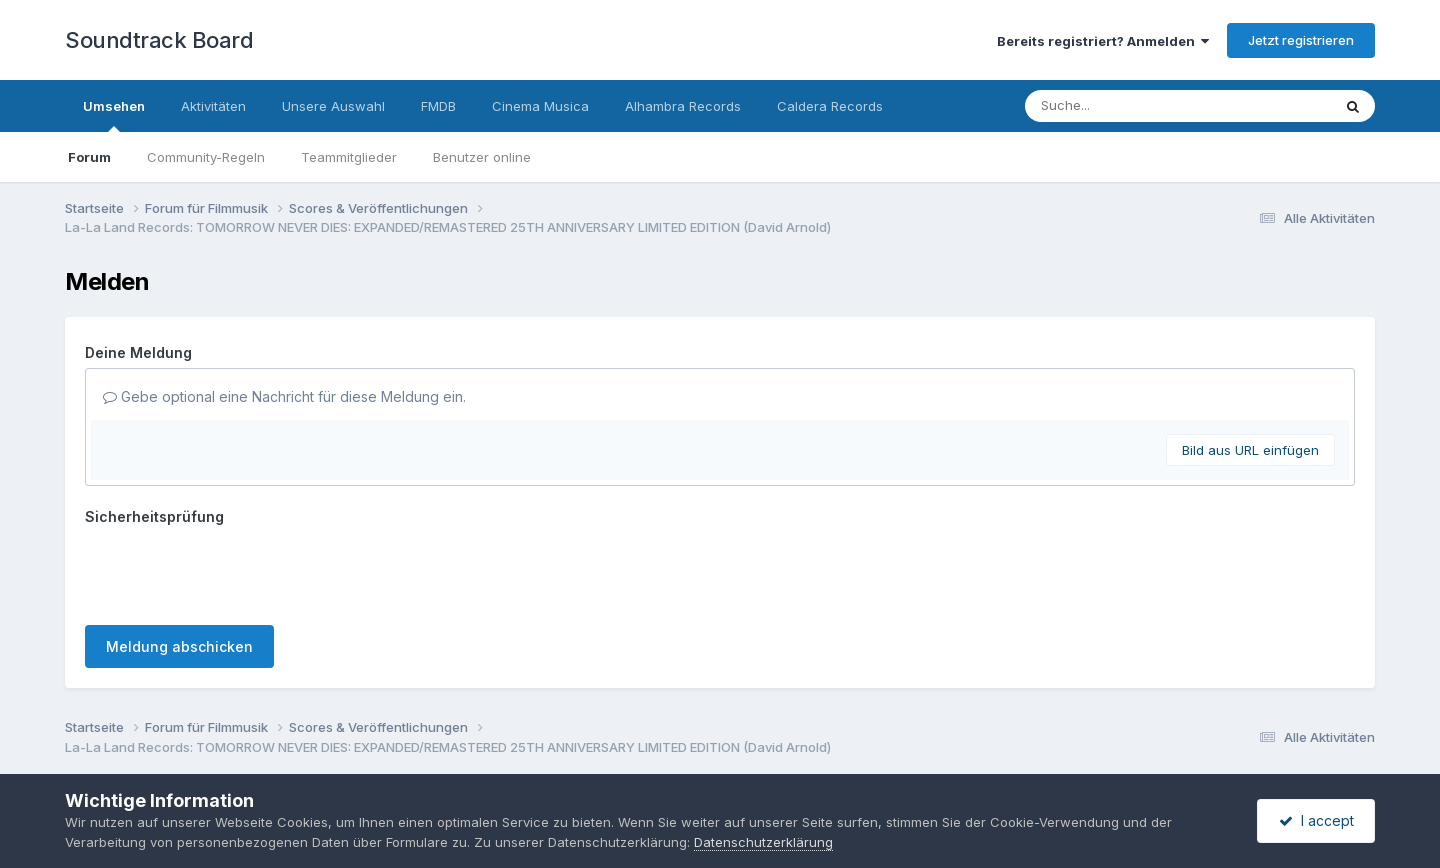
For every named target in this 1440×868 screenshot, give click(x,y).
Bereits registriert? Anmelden (1103, 41)
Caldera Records (830, 106)
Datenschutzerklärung (763, 842)
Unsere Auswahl (333, 106)
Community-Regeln (206, 157)
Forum (89, 157)
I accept (1316, 820)
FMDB (438, 106)
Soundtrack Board (159, 40)
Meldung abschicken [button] (179, 646)
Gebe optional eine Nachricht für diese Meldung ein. (284, 396)
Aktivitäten (213, 106)
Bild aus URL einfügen (1250, 450)
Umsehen (114, 115)
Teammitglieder (349, 157)
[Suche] (1137, 106)
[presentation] (237, 571)
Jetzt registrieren (1301, 40)
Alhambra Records (683, 106)
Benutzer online (482, 157)
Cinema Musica (540, 106)
